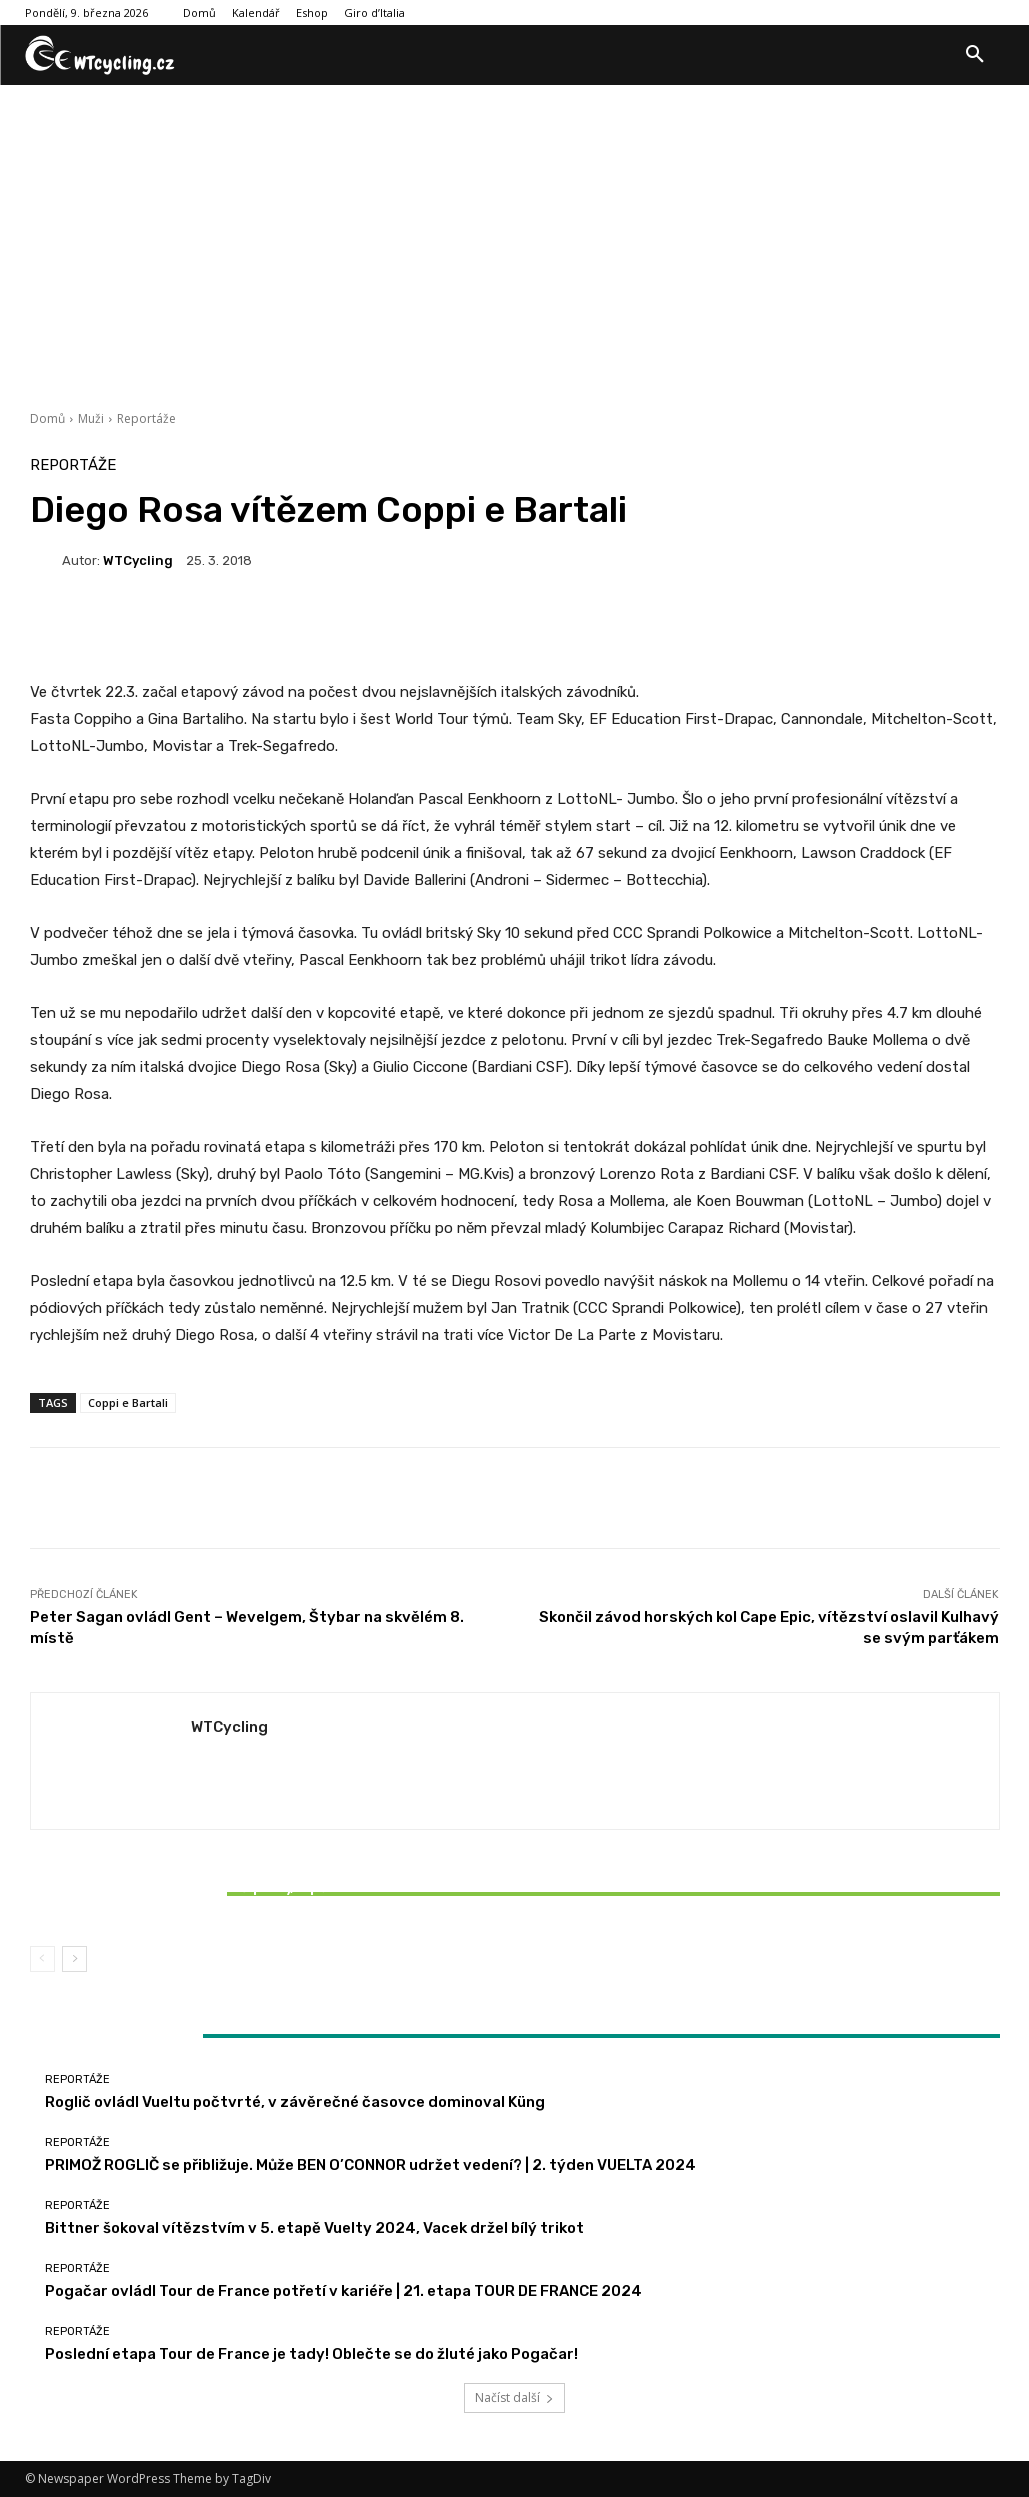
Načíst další (514, 2397)
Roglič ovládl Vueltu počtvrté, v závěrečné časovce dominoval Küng (295, 2102)
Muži (91, 418)
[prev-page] (42, 1959)
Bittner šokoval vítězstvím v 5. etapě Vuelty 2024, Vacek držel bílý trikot (190, 1896)
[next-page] (74, 1959)
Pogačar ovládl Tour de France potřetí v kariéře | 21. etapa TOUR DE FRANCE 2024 (343, 2291)
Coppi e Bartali (128, 1402)
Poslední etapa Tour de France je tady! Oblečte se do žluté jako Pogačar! (311, 2354)
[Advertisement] (514, 235)
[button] (975, 55)
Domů (47, 418)
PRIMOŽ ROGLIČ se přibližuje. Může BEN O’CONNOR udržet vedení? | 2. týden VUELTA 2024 (370, 2165)
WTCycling (138, 560)
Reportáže (146, 418)
